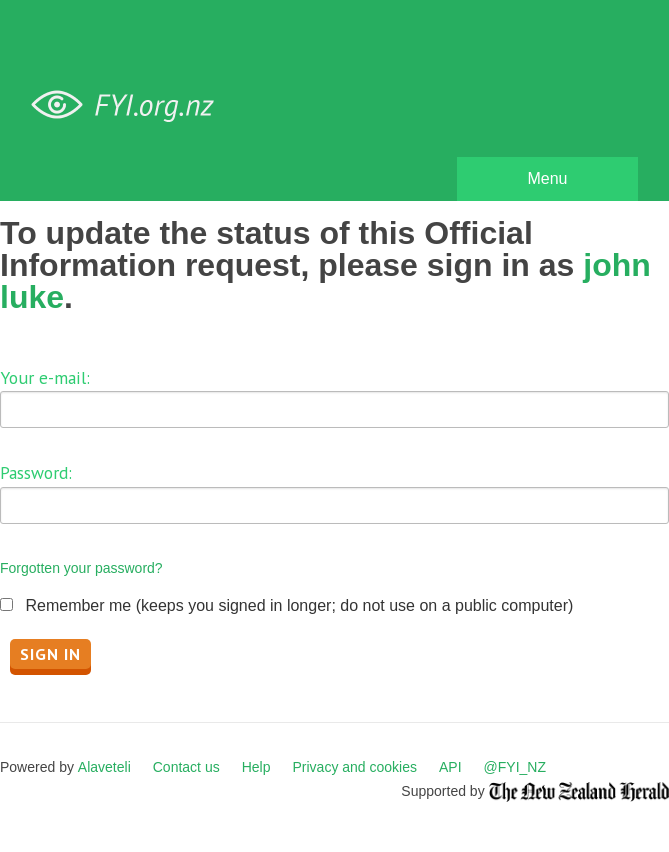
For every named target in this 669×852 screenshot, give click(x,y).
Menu (547, 178)
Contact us (186, 767)
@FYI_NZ (515, 767)
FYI (130, 105)
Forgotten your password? (81, 568)
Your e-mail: (45, 377)
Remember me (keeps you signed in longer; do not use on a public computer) (299, 605)
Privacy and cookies (354, 767)
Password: (36, 472)
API (450, 767)
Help (256, 767)
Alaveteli (104, 767)
